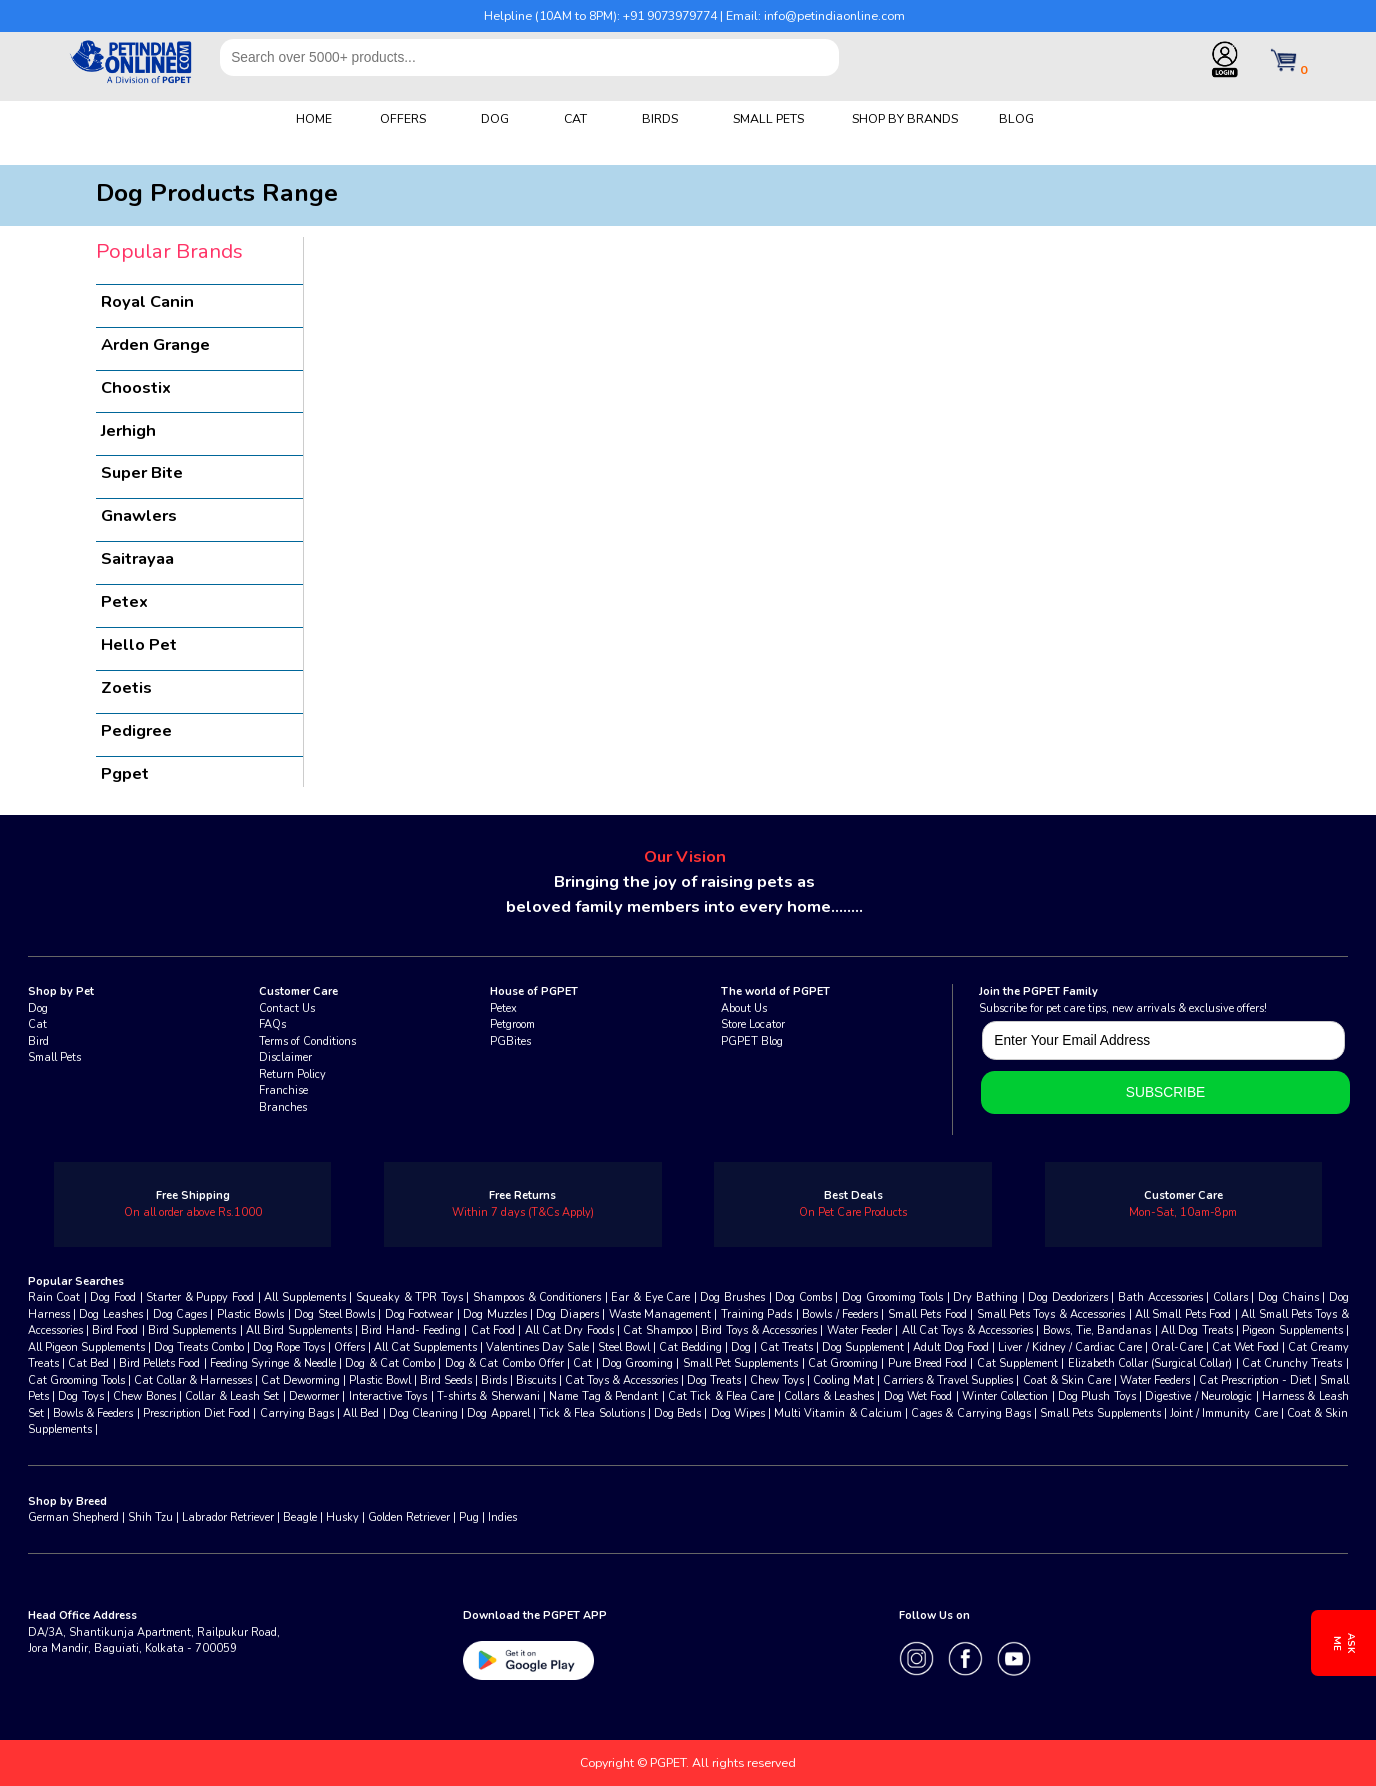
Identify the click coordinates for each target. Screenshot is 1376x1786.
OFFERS (403, 118)
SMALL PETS (768, 118)
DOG (495, 118)
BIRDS (660, 118)
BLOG (1016, 118)
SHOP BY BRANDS (905, 118)
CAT (575, 118)
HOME (314, 118)
